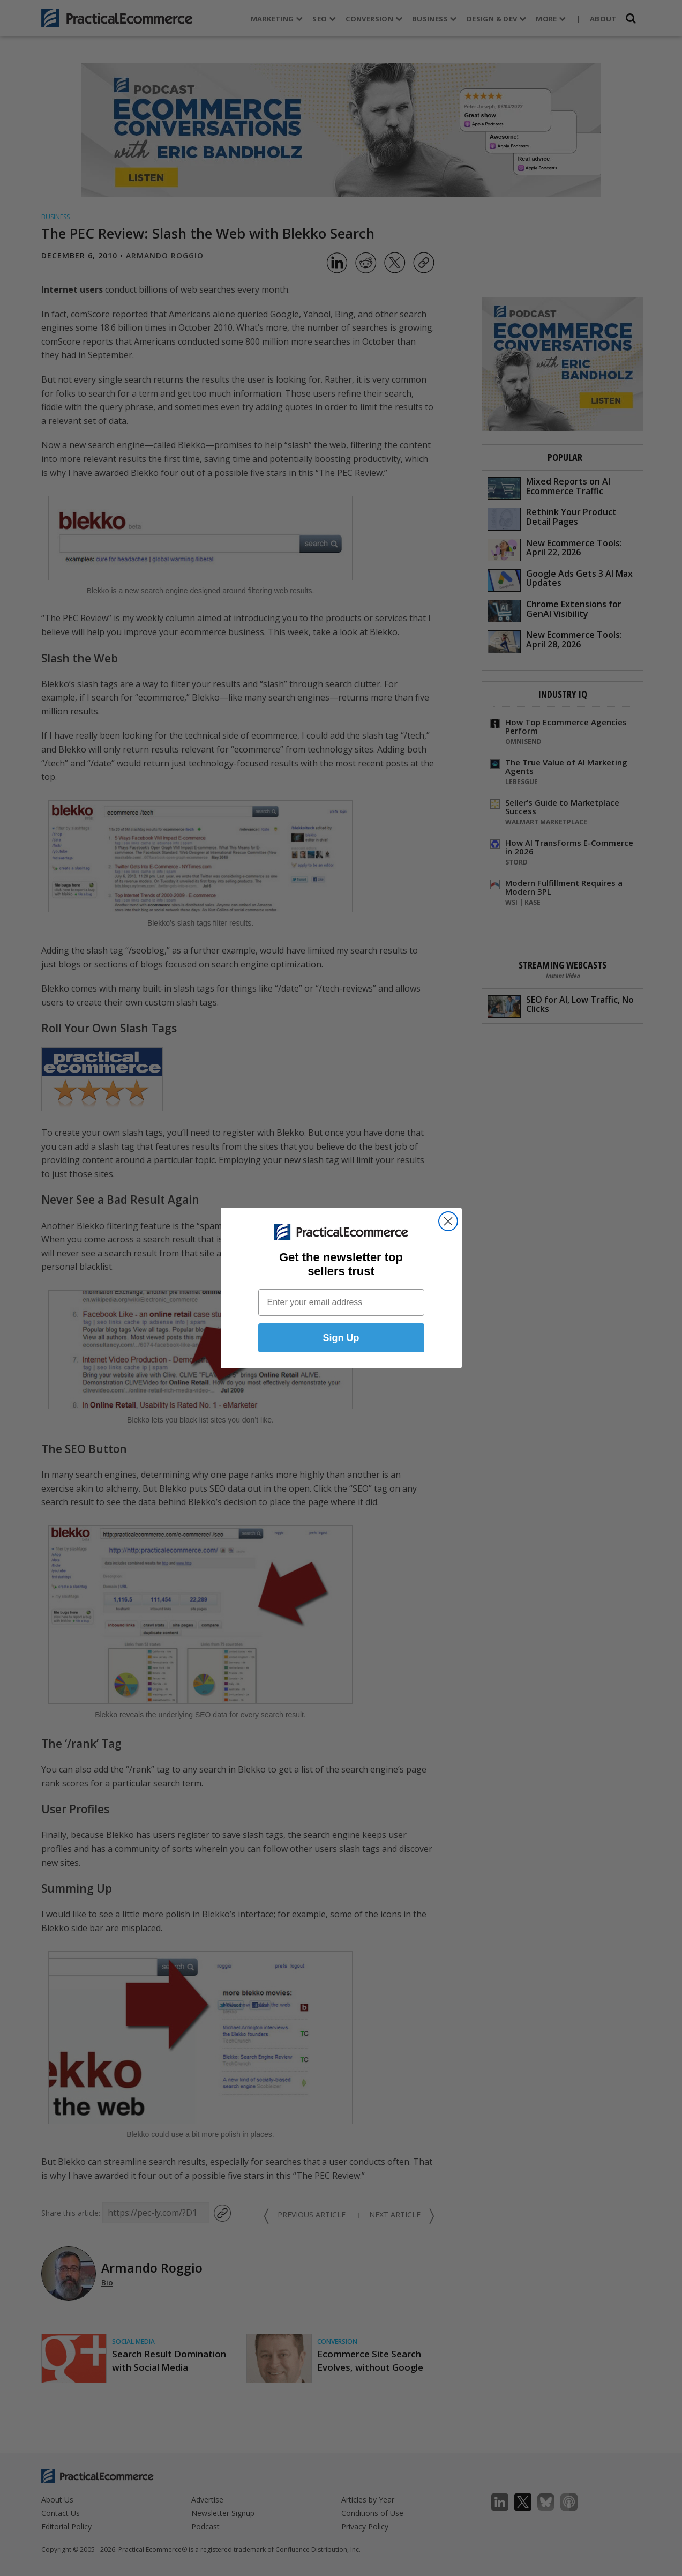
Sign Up (341, 1337)
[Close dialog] (448, 1221)
